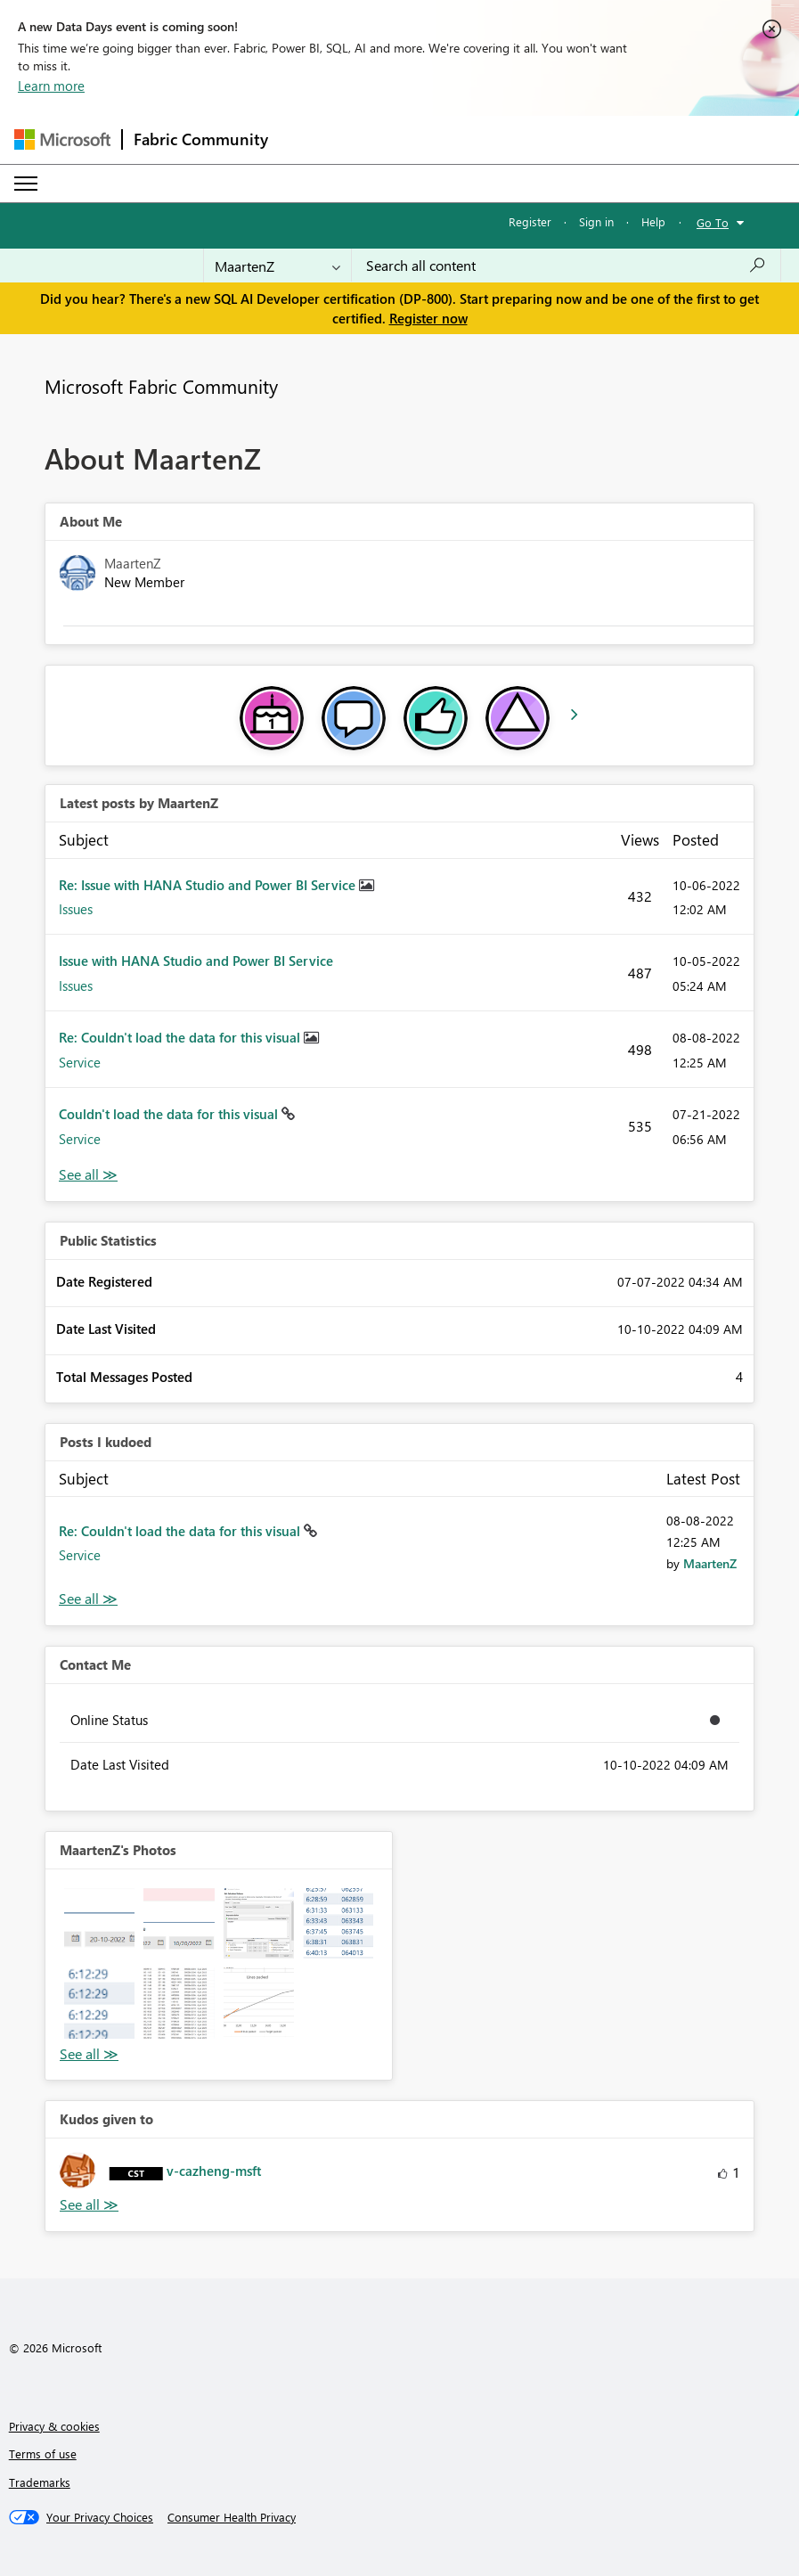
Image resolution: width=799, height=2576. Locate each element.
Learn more (51, 85)
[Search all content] (566, 265)
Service (80, 1062)
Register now (428, 318)
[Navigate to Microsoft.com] (62, 139)
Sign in (596, 221)
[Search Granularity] (277, 265)
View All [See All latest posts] (88, 1175)
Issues (76, 909)
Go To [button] (713, 222)
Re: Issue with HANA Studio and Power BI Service (209, 885)
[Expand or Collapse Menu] (26, 183)
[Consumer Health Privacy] (231, 2517)
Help (653, 221)
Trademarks (39, 2482)
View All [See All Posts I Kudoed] (88, 1599)
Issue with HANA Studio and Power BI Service (196, 960)
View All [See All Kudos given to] (89, 2205)
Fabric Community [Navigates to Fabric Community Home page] (201, 139)
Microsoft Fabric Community (161, 385)
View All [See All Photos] (89, 2054)
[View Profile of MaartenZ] (710, 1563)
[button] (99, 1923)
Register (530, 221)
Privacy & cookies (54, 2425)
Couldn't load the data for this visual (170, 1114)
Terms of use (43, 2453)
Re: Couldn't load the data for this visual (181, 1037)
